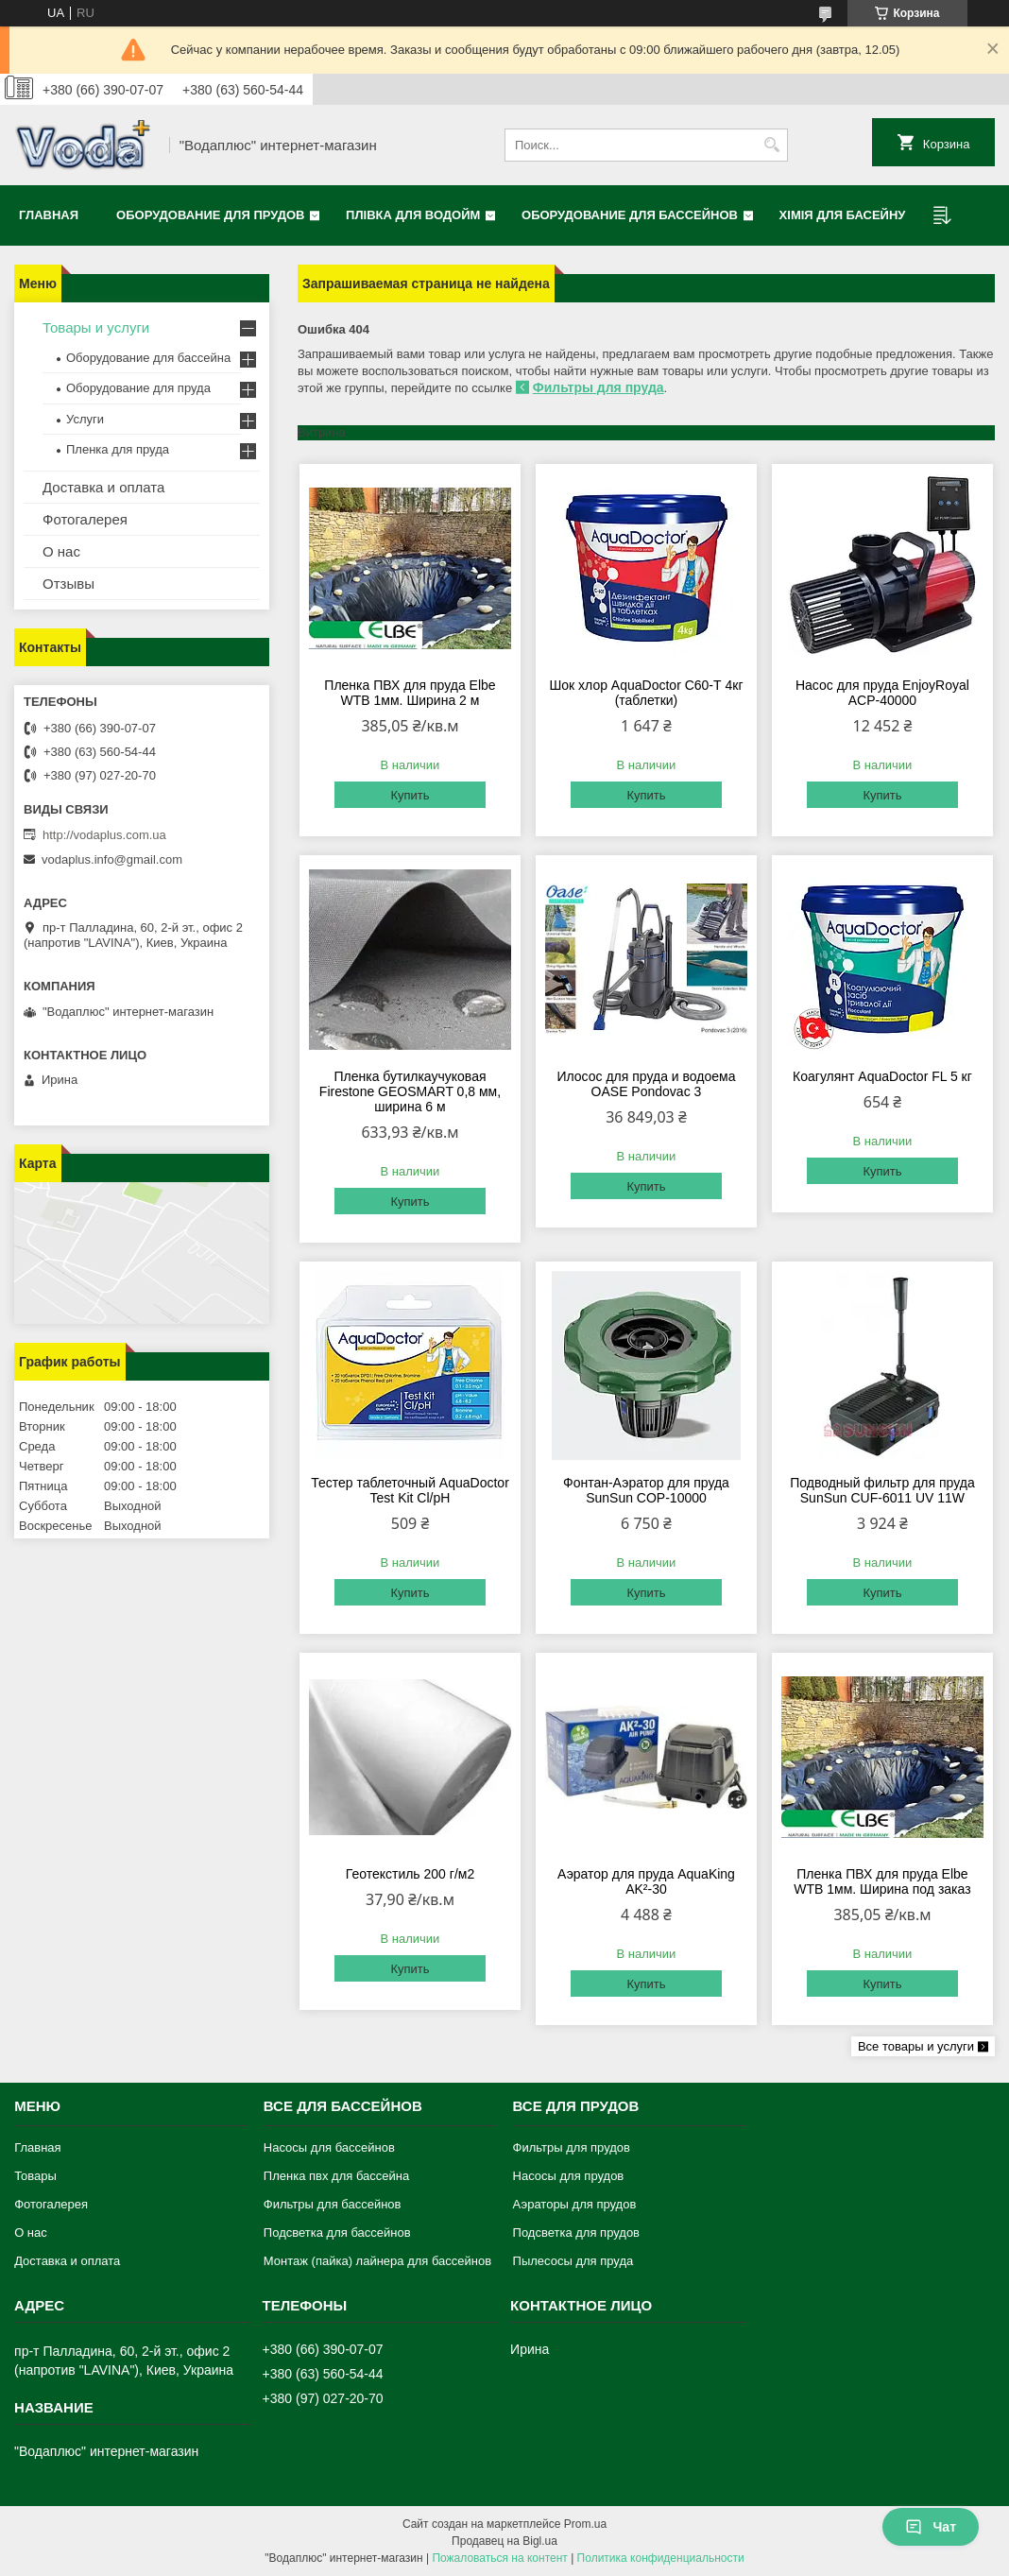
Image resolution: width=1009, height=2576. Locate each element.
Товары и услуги (96, 327)
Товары (35, 2176)
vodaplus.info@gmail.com (112, 859)
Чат (930, 2526)
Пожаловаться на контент (499, 2558)
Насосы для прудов (568, 2176)
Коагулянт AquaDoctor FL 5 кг (882, 1076)
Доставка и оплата (103, 487)
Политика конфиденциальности (660, 2558)
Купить (409, 795)
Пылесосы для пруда (573, 2261)
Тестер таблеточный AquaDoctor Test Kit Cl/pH (410, 1490)
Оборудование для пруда (138, 388)
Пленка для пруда (117, 449)
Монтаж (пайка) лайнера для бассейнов (377, 2261)
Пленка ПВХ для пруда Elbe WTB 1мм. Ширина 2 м (409, 693)
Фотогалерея (85, 519)
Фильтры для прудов (571, 2147)
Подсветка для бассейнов (337, 2232)
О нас (61, 551)
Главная (48, 215)
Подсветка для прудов (576, 2232)
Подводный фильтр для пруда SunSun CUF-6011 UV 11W (882, 1490)
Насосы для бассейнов (329, 2147)
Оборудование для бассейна (148, 358)
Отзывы (68, 583)
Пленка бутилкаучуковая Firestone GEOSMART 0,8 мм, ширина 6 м (410, 1091)
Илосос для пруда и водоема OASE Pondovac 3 (645, 1084)
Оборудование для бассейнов (630, 215)
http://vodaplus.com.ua (104, 835)
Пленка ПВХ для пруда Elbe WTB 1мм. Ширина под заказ (882, 1881)
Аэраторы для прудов (575, 2204)
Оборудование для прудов (210, 215)
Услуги (85, 419)
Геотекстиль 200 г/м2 (410, 1873)
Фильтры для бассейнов (333, 2204)
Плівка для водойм (413, 215)
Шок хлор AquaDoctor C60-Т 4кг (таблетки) (646, 693)
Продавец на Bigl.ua (504, 2541)
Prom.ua (585, 2524)
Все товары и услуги (916, 2046)
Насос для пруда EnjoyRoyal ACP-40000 (882, 693)
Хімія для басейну (842, 215)
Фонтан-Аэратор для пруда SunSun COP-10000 (646, 1490)
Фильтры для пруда (598, 387)
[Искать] (771, 145)
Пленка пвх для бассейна (336, 2176)
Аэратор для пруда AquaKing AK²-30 (646, 1881)
